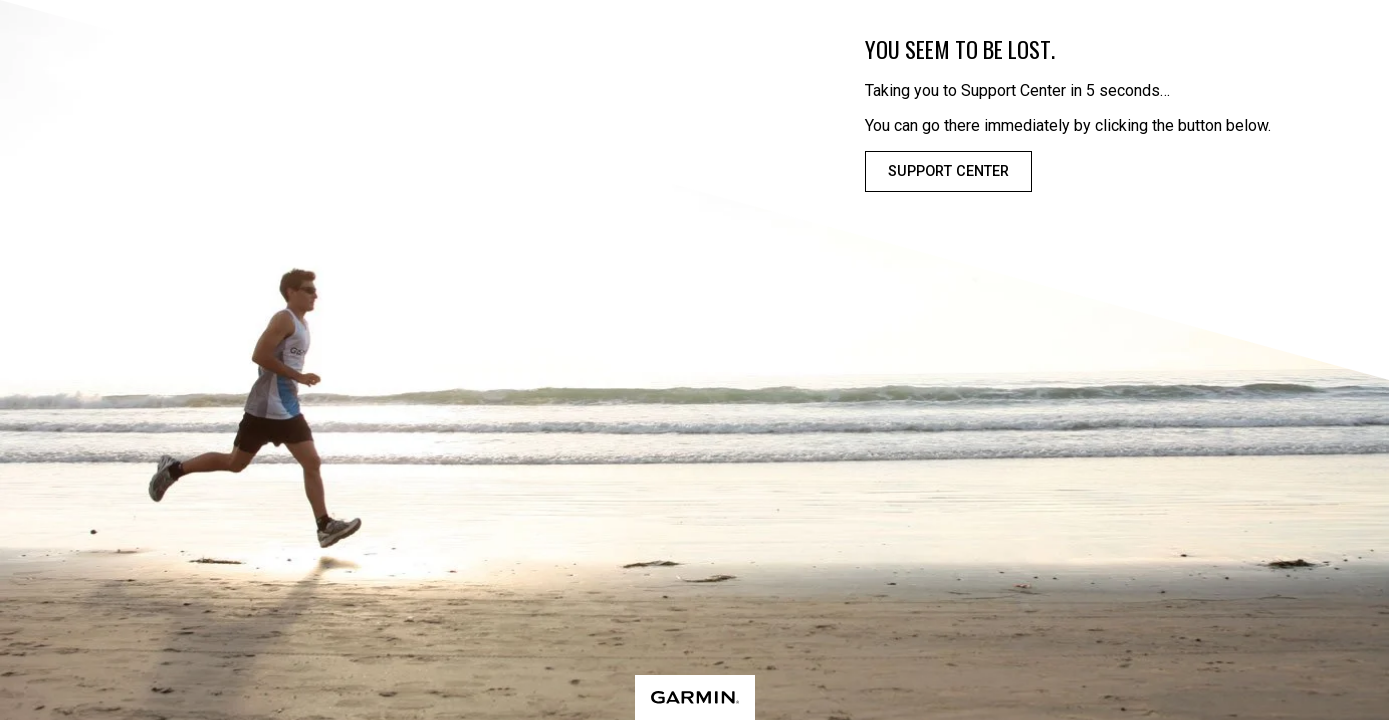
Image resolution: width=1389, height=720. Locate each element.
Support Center (948, 171)
